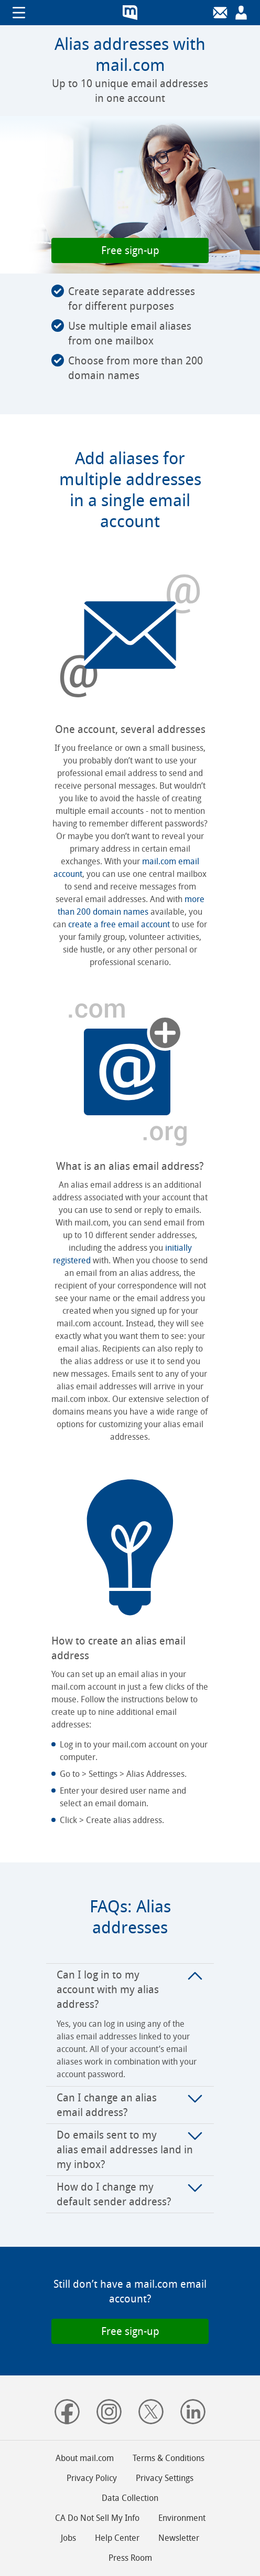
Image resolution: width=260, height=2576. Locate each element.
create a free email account (119, 924)
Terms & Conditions (168, 2458)
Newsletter (178, 2538)
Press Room (130, 2558)
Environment (181, 2518)
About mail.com (85, 2458)
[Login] (220, 12)
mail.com (130, 12)
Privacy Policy (92, 2478)
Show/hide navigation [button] (18, 12)
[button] (130, 250)
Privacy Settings (164, 2478)
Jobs (68, 2538)
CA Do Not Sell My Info (97, 2518)
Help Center (117, 2538)
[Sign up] (241, 12)
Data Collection (130, 2498)
